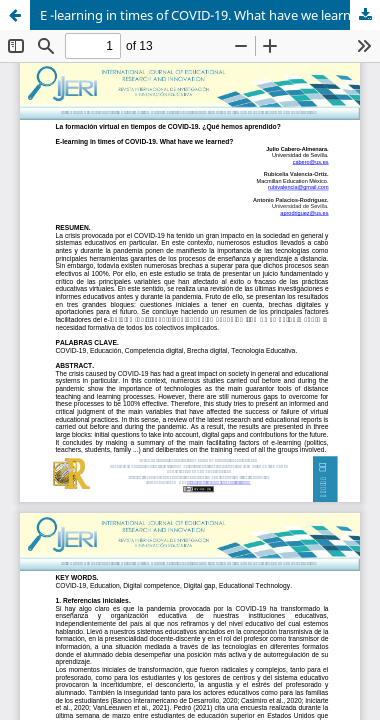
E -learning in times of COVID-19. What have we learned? (206, 15)
